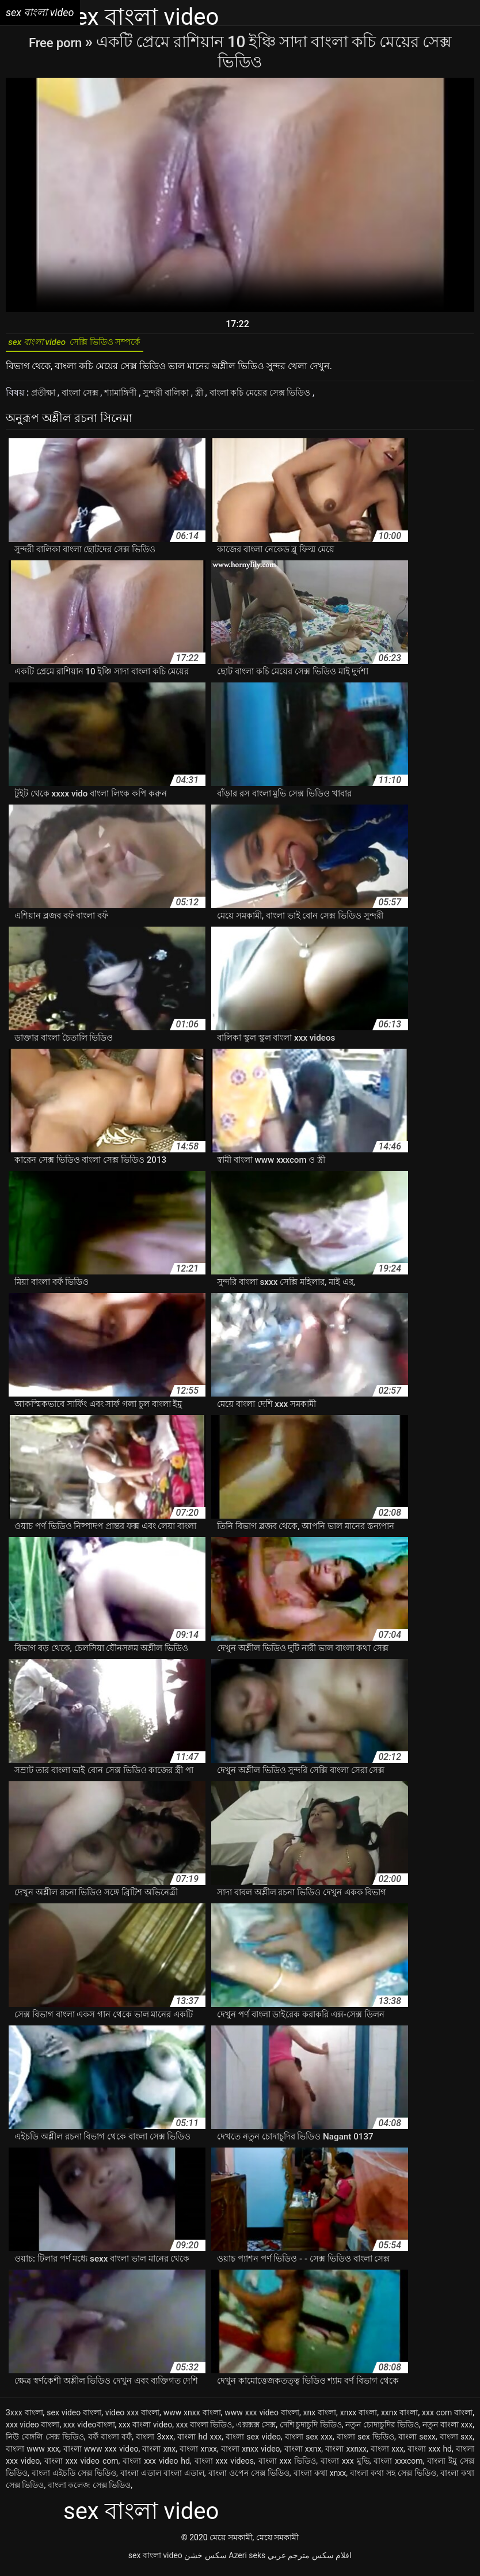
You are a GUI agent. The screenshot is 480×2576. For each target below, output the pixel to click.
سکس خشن (205, 2561)
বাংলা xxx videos (224, 2466)
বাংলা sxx (456, 2442)
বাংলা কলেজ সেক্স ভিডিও (89, 2490)
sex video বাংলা (74, 2418)
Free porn (57, 41)
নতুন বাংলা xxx (447, 2430)
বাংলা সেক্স (86, 398)
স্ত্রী (218, 398)
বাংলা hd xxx (199, 2442)
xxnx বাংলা (399, 2418)
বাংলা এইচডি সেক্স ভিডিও (74, 2478)
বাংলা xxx (387, 2454)
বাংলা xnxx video (250, 2454)
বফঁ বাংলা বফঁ (110, 2442)
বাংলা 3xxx (154, 2442)
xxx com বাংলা (447, 2418)
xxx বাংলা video (145, 2430)
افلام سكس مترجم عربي (310, 2561)
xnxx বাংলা (358, 2418)
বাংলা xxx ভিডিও (287, 2466)
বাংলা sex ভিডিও (365, 2442)
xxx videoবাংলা (89, 2430)
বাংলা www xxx (32, 2454)
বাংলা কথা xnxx (320, 2478)
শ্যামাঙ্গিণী (131, 398)
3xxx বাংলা (24, 2418)
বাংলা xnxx (198, 2454)
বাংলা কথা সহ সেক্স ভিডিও (393, 2478)
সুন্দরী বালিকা (181, 398)
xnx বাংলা (320, 2418)
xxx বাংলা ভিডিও (204, 2430)
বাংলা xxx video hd (156, 2466)
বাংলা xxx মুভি (345, 2466)
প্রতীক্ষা (45, 398)
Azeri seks (246, 2561)
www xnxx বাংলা (192, 2418)
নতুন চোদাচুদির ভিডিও (382, 2430)
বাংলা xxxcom (398, 2466)
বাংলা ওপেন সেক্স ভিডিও (248, 2478)
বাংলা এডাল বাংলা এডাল (162, 2478)
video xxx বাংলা (132, 2418)
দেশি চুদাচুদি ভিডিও (311, 2430)
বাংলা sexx (417, 2442)
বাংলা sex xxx (309, 2442)
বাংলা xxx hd (429, 2454)
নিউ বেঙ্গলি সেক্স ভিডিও (45, 2442)
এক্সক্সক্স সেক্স (256, 2430)
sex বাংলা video (155, 2561)
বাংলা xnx (159, 2454)
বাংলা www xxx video (101, 2454)
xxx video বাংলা (32, 2430)
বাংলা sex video (253, 2442)
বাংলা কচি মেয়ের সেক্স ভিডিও (285, 398)
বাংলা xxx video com (81, 2466)
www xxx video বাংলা (261, 2418)
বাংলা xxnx (303, 2454)
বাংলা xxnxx (346, 2454)
